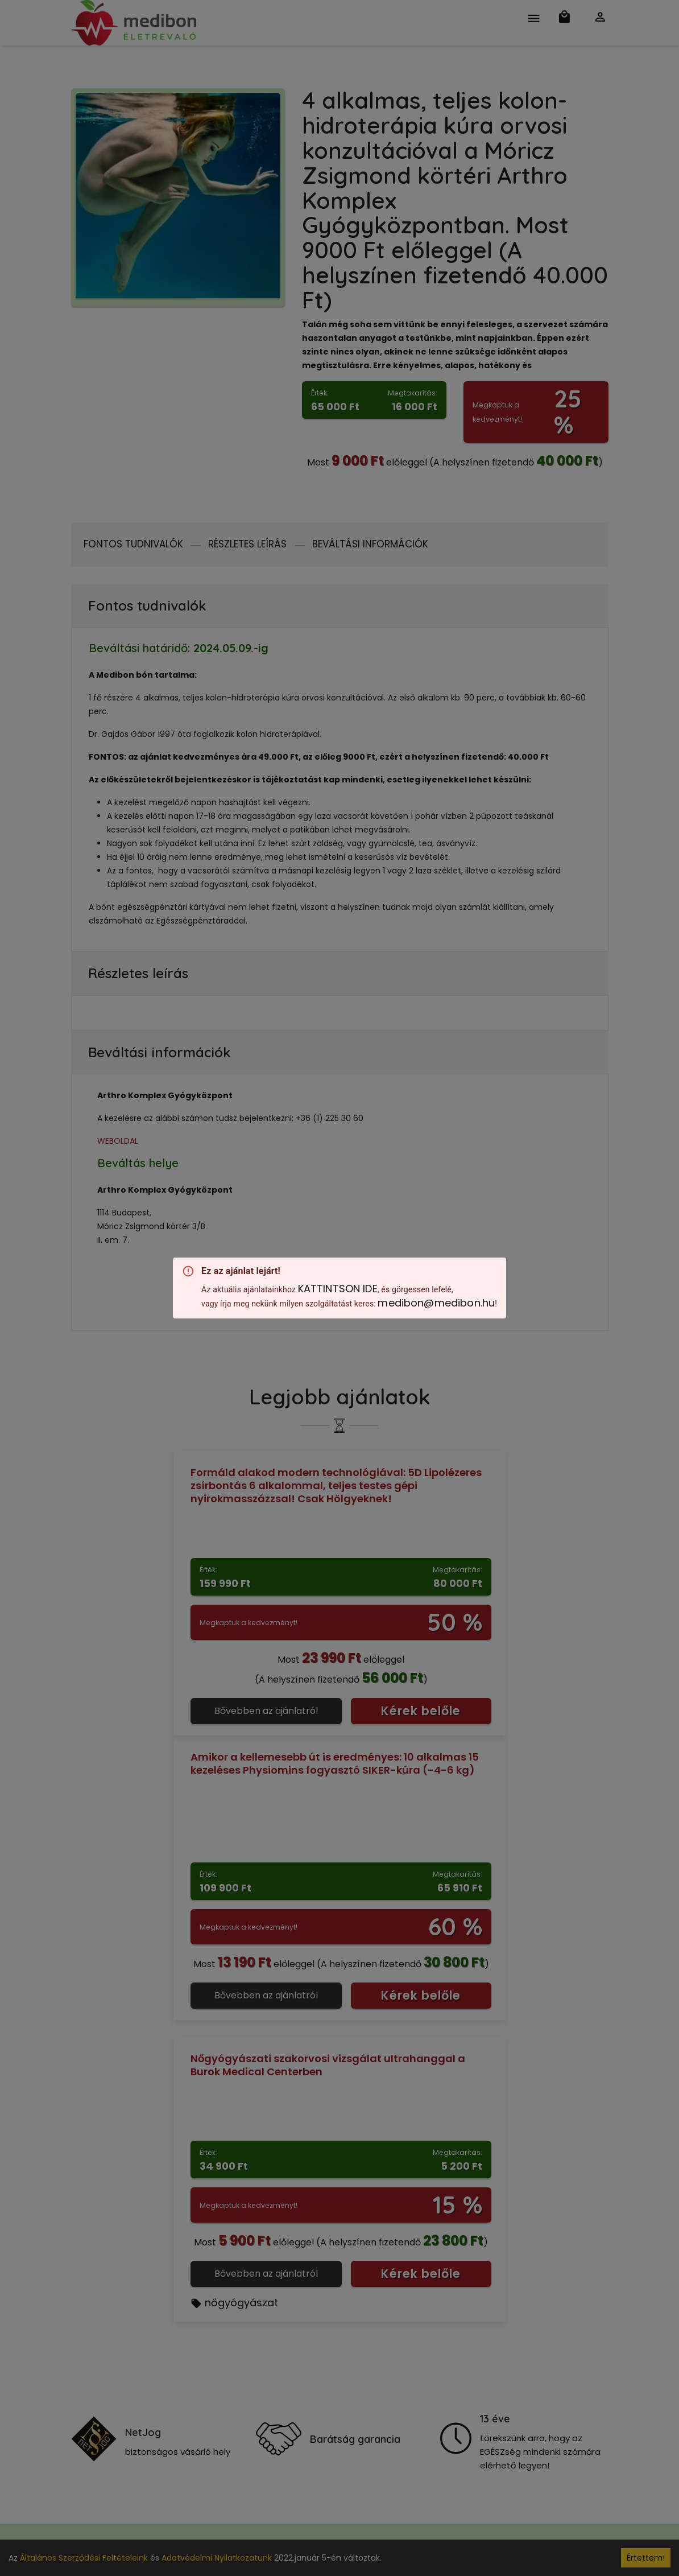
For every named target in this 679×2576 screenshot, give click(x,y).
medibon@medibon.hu (436, 1303)
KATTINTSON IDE (338, 1288)
